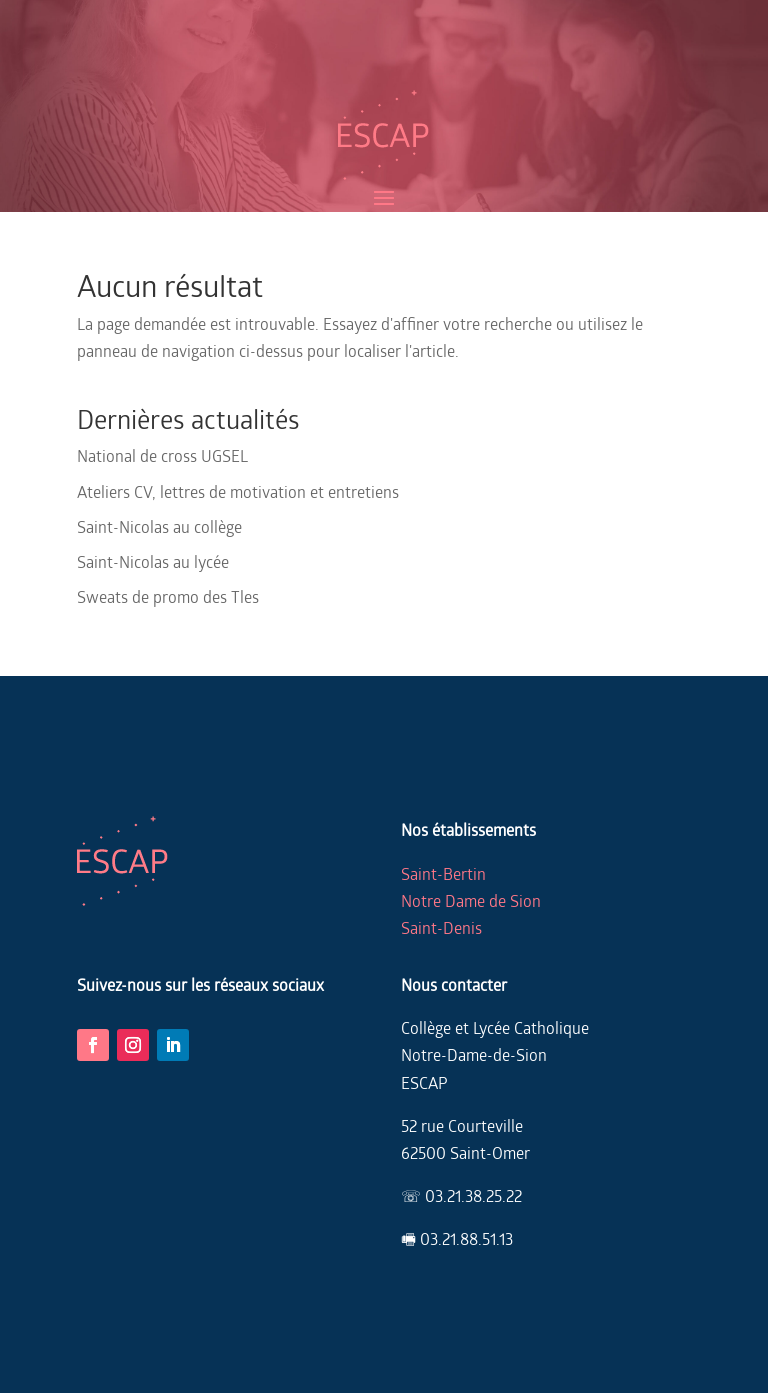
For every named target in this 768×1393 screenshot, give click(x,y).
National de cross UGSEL (162, 455)
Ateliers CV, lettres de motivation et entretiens (238, 491)
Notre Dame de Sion (471, 900)
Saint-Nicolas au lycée (153, 561)
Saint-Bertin (443, 873)
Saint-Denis (441, 927)
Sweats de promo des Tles (168, 596)
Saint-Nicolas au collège (159, 526)
